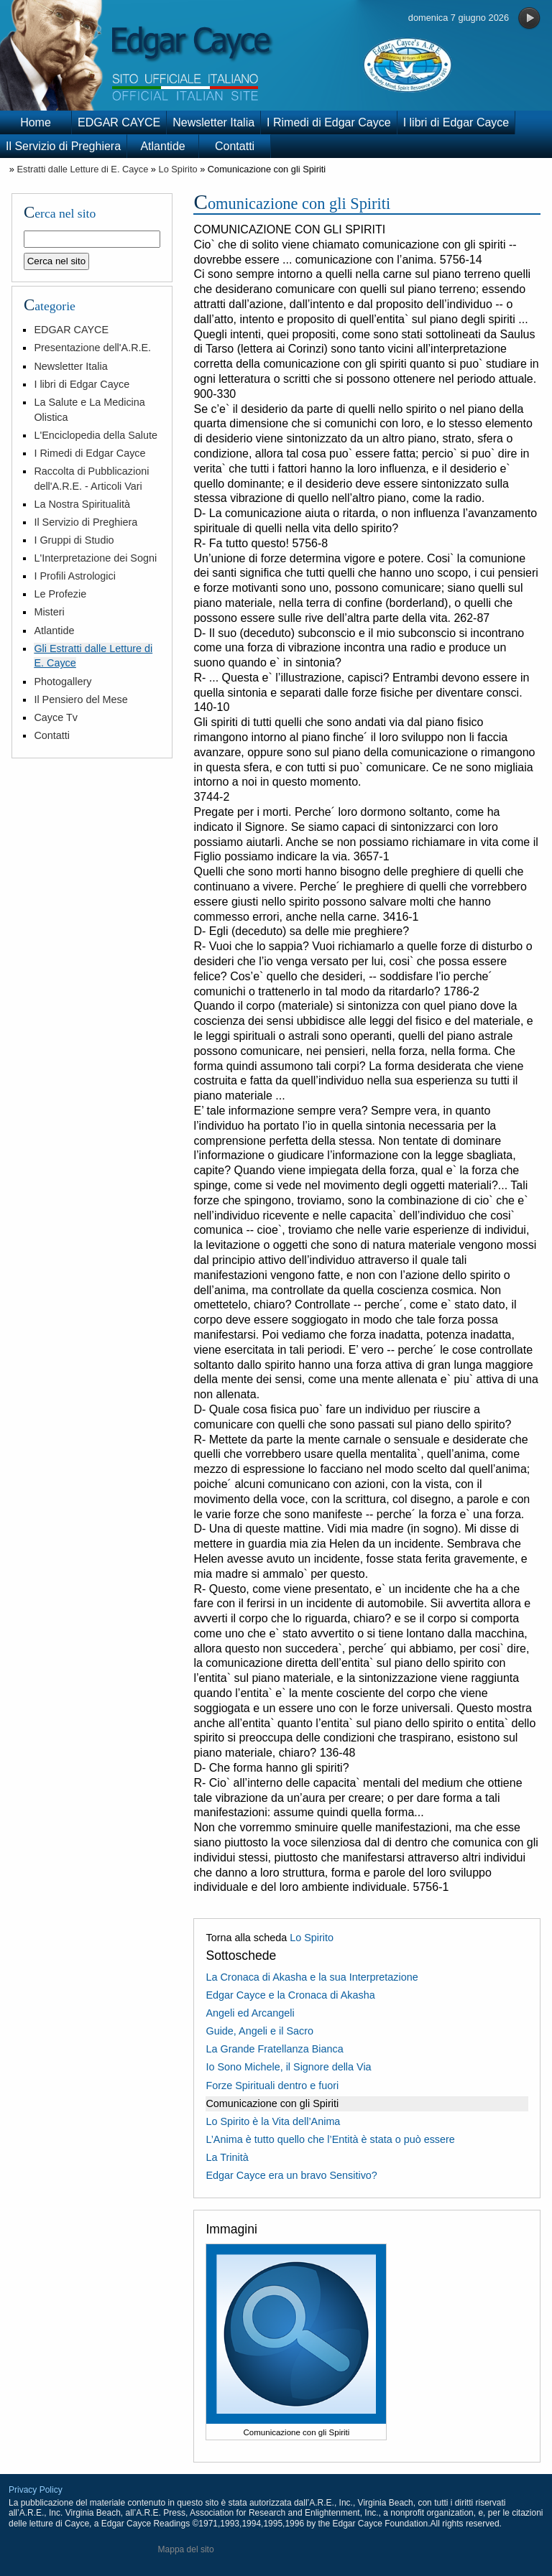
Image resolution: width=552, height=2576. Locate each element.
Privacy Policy (36, 2490)
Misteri (49, 612)
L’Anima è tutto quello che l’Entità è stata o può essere (330, 2139)
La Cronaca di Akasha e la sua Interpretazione (312, 1977)
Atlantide (162, 146)
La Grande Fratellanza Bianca (274, 2049)
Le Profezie (60, 594)
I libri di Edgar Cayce (456, 122)
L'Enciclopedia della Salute (95, 435)
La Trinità (227, 2157)
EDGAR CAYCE (119, 122)
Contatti (234, 146)
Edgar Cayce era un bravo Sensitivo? (291, 2175)
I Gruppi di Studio (74, 540)
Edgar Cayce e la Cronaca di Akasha (290, 1995)
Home (35, 122)
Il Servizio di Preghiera (63, 146)
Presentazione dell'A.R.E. (92, 347)
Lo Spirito (178, 169)
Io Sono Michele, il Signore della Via (288, 2067)
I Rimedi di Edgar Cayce (329, 122)
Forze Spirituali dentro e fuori (272, 2085)
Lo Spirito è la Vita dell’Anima (273, 2121)
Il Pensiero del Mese (80, 699)
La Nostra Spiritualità (82, 504)
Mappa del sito (186, 2549)
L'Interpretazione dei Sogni (95, 558)
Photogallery (62, 681)
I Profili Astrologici (75, 576)
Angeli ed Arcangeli (250, 2013)
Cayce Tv (56, 717)
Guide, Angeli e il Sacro (259, 2031)
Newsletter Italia (213, 122)
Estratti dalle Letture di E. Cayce (82, 169)
